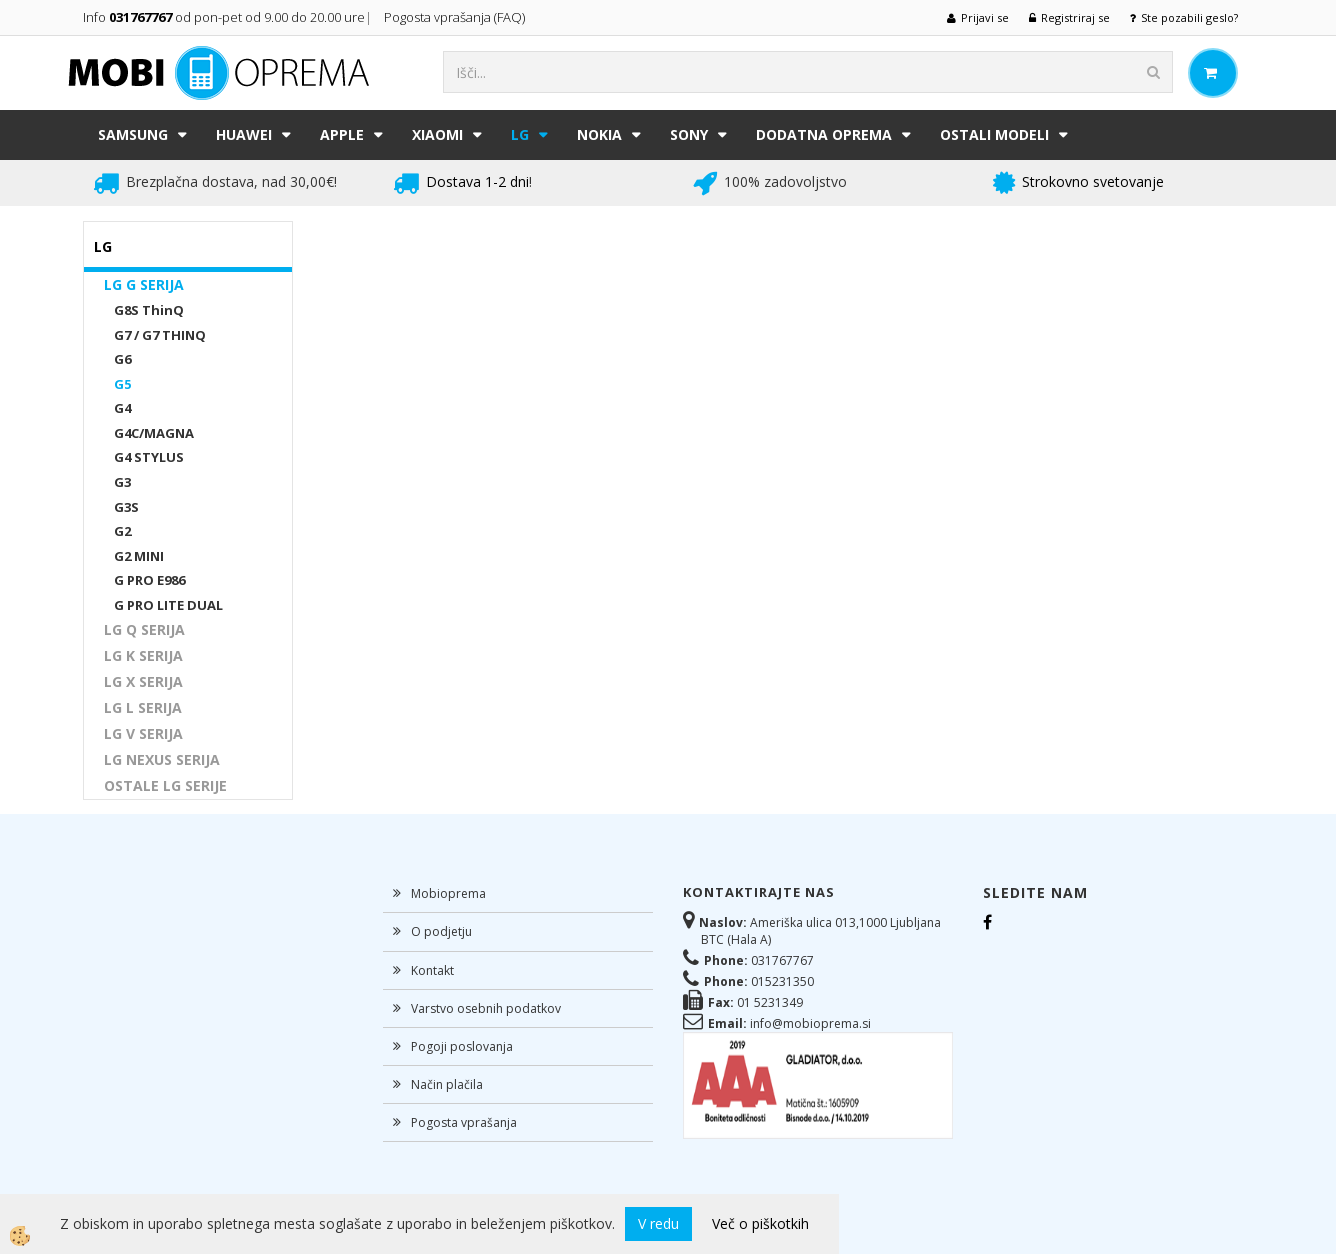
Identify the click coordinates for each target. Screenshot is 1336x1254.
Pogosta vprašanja (464, 1122)
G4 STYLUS (149, 457)
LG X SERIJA (143, 681)
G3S (126, 507)
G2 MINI (139, 556)
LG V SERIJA (143, 733)
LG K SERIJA (143, 655)
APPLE (342, 134)
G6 (122, 359)
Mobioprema (448, 893)
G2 (122, 531)
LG (520, 134)
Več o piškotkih (760, 1223)
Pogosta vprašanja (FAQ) (456, 17)
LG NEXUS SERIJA (162, 759)
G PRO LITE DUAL (168, 605)
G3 (122, 482)
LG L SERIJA (143, 707)
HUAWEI (244, 134)
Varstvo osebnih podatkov (486, 1008)
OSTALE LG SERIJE (165, 785)
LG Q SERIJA (144, 629)
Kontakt (432, 970)
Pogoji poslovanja (462, 1046)
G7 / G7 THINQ (160, 335)
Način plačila (447, 1084)
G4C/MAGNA (154, 433)
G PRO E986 (149, 580)
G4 (122, 408)
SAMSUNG (133, 134)
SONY (689, 134)
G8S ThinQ (149, 310)
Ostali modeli (994, 134)
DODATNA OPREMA (824, 134)
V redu (658, 1223)
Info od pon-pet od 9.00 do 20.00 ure (224, 17)
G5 (122, 384)
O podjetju (441, 931)
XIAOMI (437, 134)
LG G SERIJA (144, 284)
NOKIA (599, 134)
